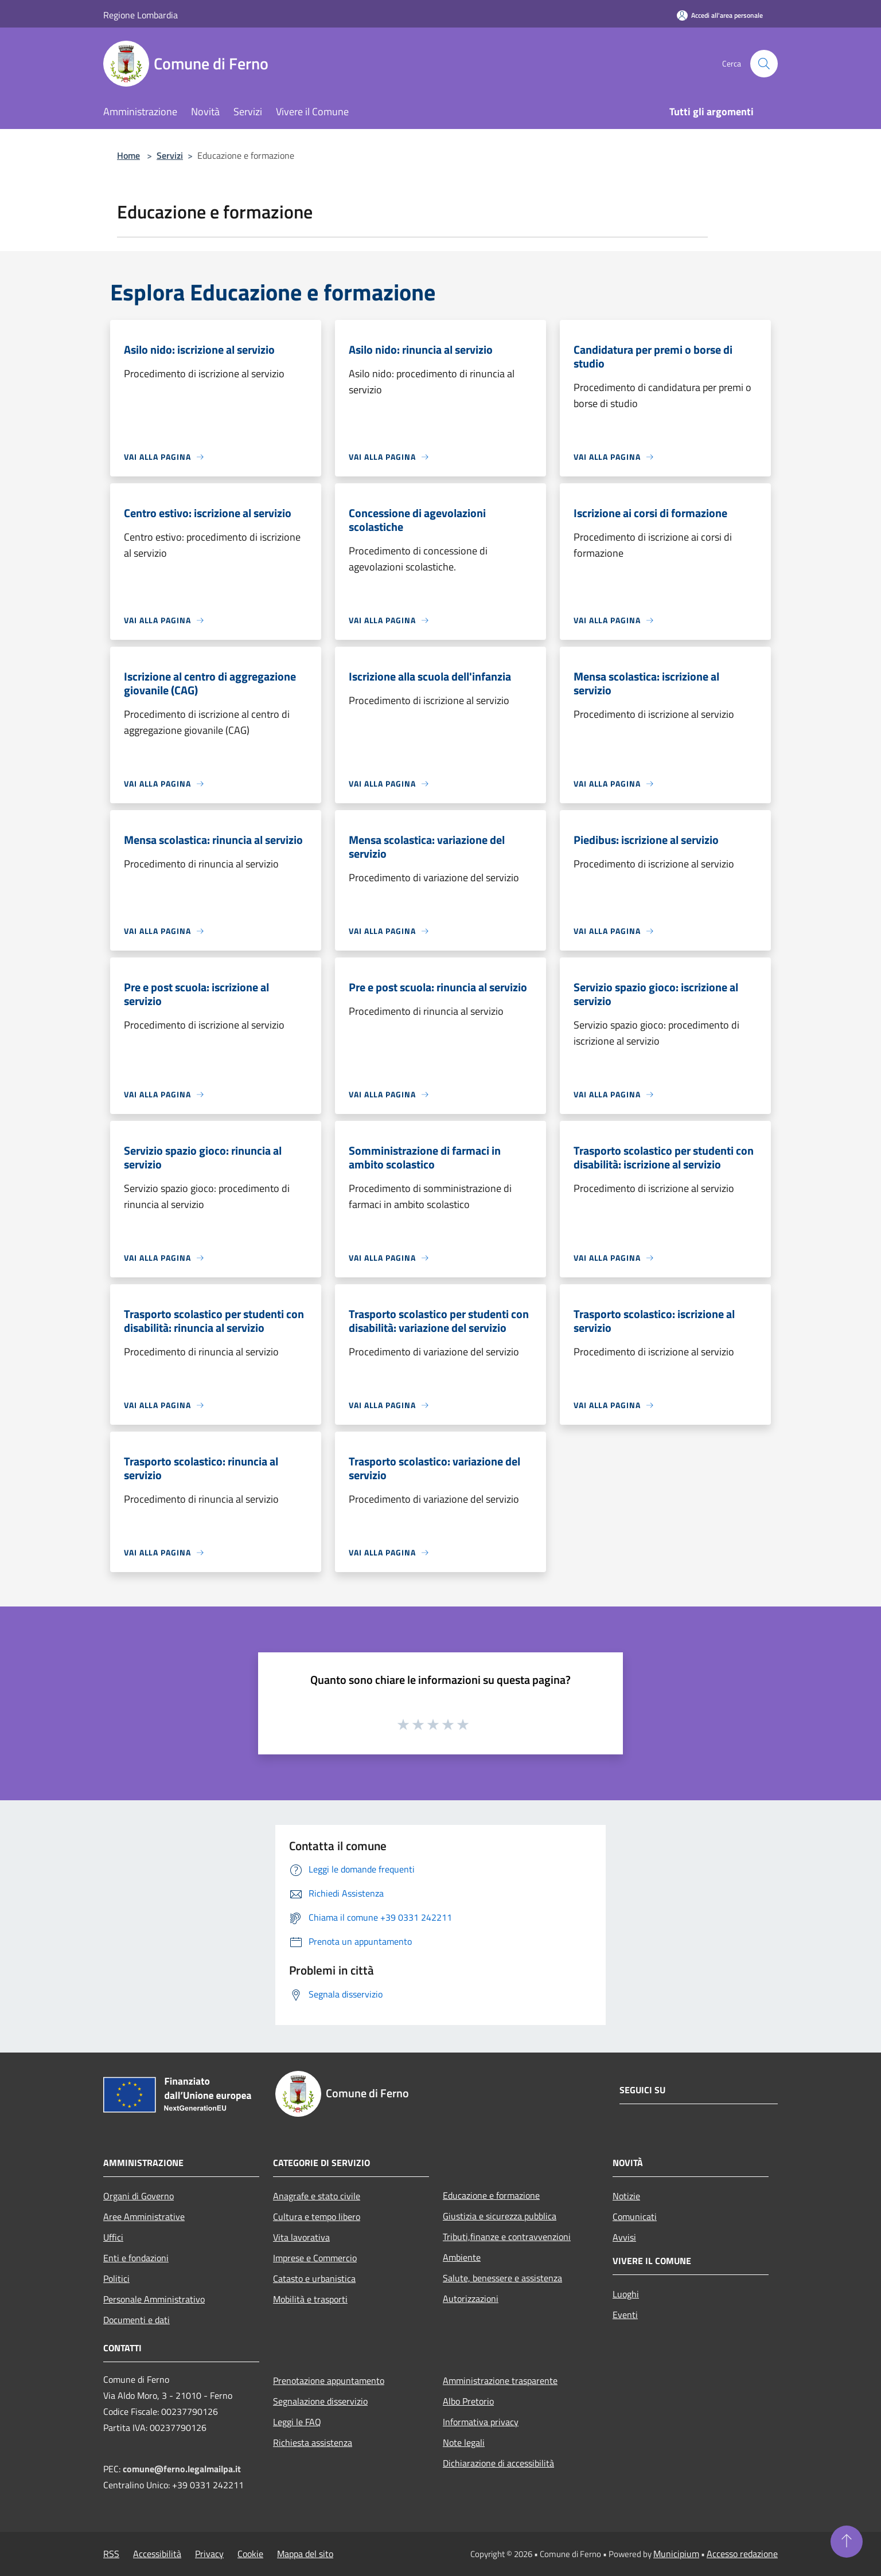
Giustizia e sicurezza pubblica (499, 2216)
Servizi (170, 155)
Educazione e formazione (491, 2195)
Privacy (209, 2554)
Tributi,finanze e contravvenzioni (507, 2236)
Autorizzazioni (470, 2298)
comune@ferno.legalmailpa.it (182, 2469)
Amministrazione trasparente (500, 2380)
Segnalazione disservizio (320, 2401)
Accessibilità (157, 2554)
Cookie (250, 2554)
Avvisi (624, 2237)
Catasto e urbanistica (314, 2278)
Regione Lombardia (140, 15)
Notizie (626, 2196)
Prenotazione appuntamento (328, 2380)
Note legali (464, 2442)
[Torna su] (847, 2542)
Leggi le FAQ (297, 2422)
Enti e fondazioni (136, 2258)
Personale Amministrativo (154, 2299)
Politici (116, 2278)
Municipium (676, 2554)
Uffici (113, 2237)
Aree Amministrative (144, 2216)
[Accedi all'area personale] (720, 15)
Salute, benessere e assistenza (502, 2278)
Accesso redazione (742, 2554)
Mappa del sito (305, 2554)
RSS (111, 2554)
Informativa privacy (481, 2422)
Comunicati (635, 2216)
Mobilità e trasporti (310, 2299)
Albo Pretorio (468, 2401)
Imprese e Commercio (315, 2258)
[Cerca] (764, 63)
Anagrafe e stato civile (316, 2196)
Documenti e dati (136, 2320)
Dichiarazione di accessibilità (498, 2463)
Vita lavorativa (301, 2237)
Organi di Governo (138, 2196)
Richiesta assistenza (312, 2442)
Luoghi (626, 2294)
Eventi (625, 2314)
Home (128, 155)
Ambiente (462, 2257)
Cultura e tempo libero (316, 2216)
